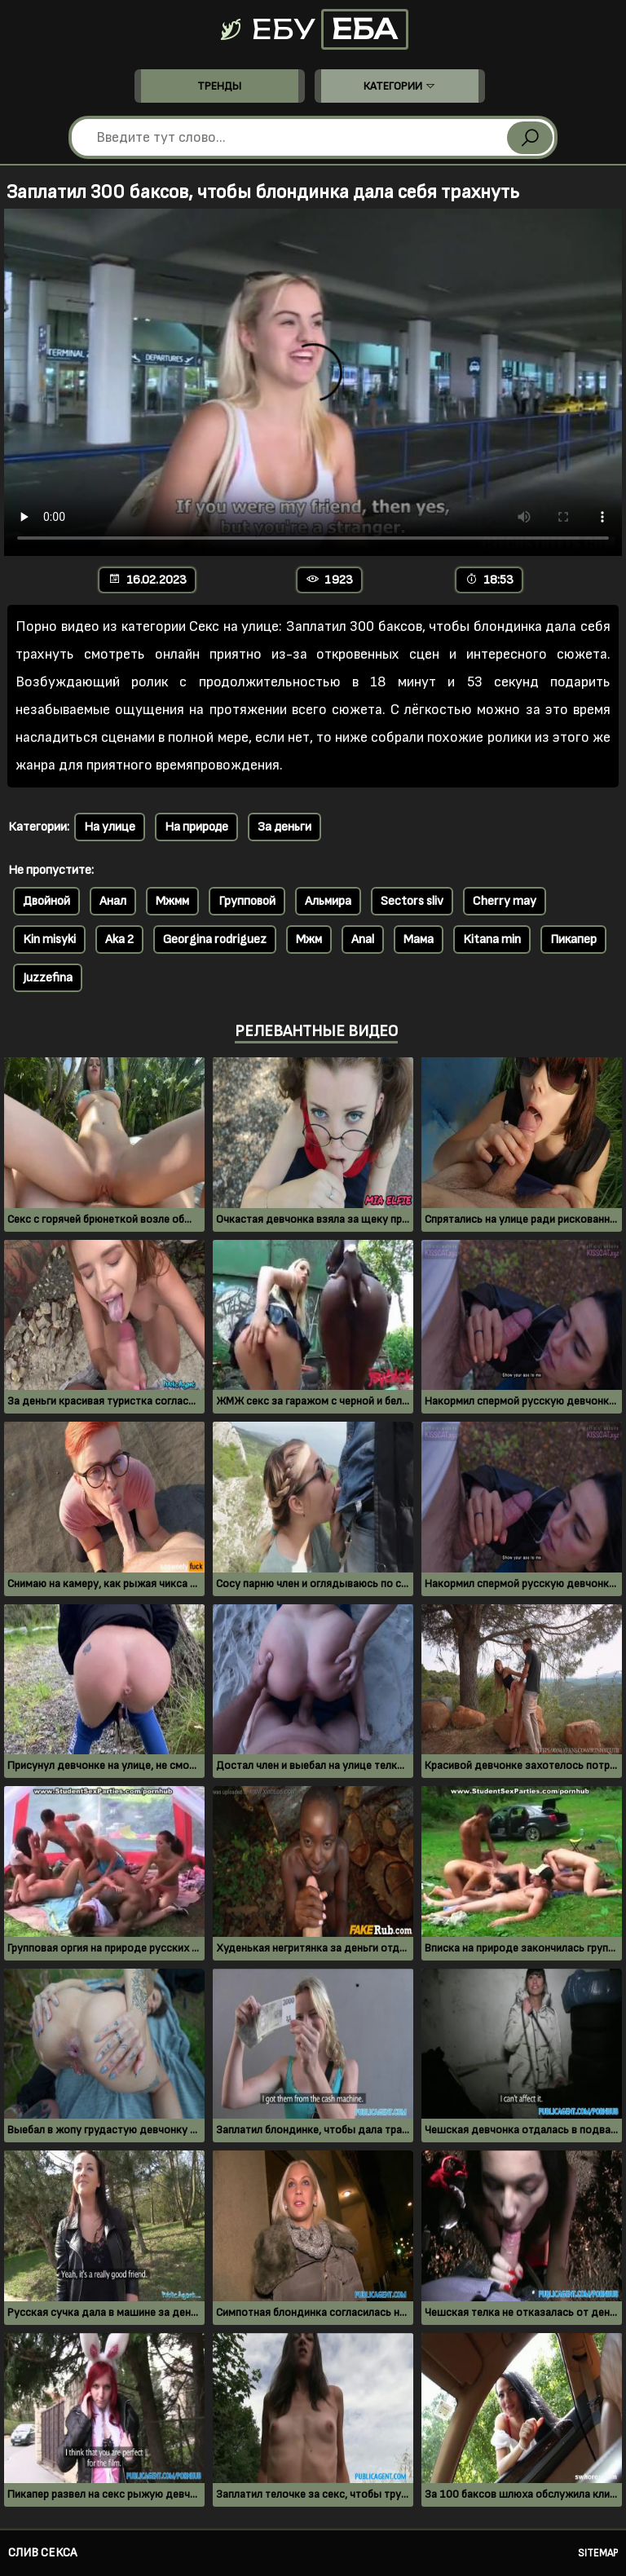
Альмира (328, 901)
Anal (362, 939)
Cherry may (504, 901)
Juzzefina (48, 978)
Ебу (313, 29)
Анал (112, 901)
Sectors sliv (412, 901)
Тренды (219, 86)
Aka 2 (119, 939)
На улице (109, 827)
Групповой (247, 901)
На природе (196, 827)
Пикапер (573, 939)
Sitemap (598, 2553)
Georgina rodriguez (215, 939)
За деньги (284, 827)
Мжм (309, 939)
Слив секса (42, 2553)
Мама (418, 939)
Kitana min (492, 939)
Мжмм (172, 901)
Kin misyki (49, 939)
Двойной (46, 901)
